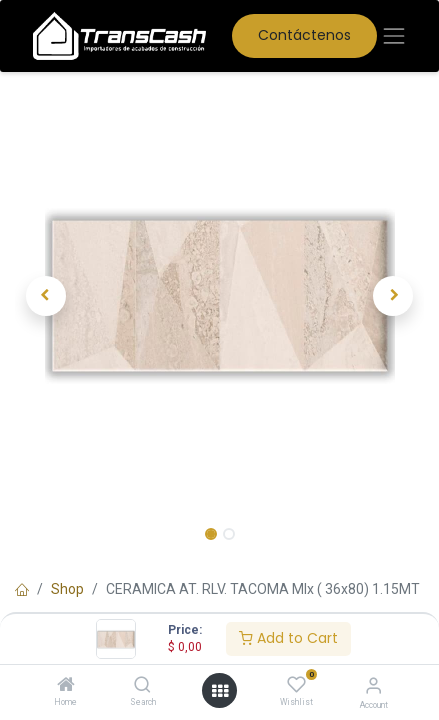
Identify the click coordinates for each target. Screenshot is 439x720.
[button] (45, 296)
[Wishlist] (296, 685)
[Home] (66, 686)
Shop (67, 589)
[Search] (142, 686)
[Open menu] (220, 691)
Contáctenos (304, 35)
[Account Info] (373, 685)
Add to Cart (288, 638)
